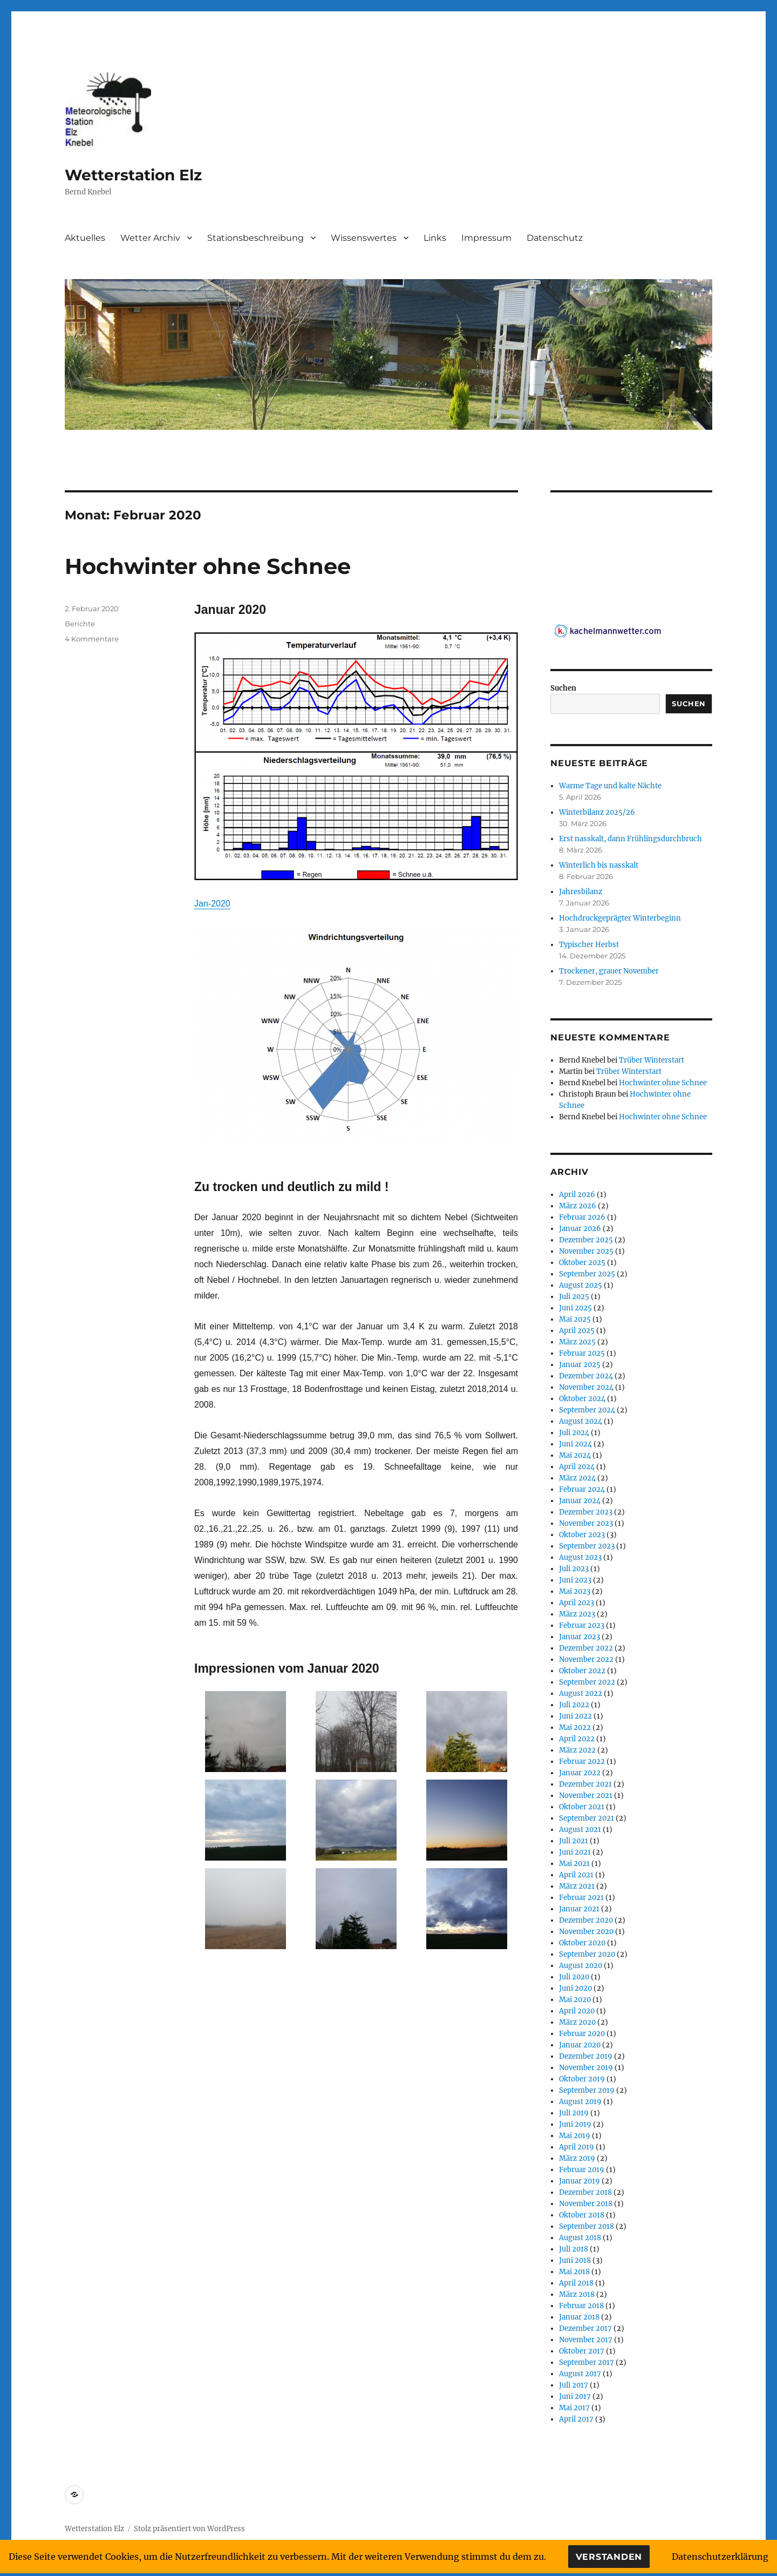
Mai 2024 (575, 1455)
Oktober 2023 (582, 1534)
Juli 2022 (574, 1704)
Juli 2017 (573, 2385)
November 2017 (585, 2339)
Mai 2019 (574, 2135)
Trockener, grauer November (609, 971)
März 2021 (577, 1886)
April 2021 (576, 1874)
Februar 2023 (581, 1625)
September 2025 (587, 1274)
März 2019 (577, 2158)
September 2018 (586, 2226)
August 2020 (580, 1965)
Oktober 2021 (581, 1806)
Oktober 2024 (582, 1398)
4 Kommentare (92, 638)
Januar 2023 (579, 1636)
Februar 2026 (582, 1217)
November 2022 (586, 1659)
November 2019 (586, 2067)
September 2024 (587, 1410)
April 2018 (576, 2283)
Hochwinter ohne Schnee (208, 566)
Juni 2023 (575, 1580)
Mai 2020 (575, 1999)
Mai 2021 (574, 1863)
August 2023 (580, 1557)
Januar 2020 (580, 2045)
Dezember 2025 (586, 1240)
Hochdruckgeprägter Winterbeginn (620, 918)
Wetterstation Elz (133, 175)
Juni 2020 (575, 1988)
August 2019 (580, 2101)
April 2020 (577, 2011)
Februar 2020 (582, 2033)
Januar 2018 (579, 2317)
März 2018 (577, 2294)
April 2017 (576, 2419)
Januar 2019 (579, 2181)
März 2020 (577, 2022)
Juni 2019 (575, 2124)
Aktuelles (85, 238)
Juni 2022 (575, 1716)
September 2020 (587, 1954)
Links (435, 238)
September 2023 (587, 1546)
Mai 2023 (574, 1591)
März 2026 (577, 1206)
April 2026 (577, 1194)
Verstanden (609, 2557)
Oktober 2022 (582, 1670)
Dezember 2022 (586, 1648)
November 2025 (586, 1251)
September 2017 (586, 2362)
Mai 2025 (575, 1319)
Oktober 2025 (582, 1262)
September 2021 (586, 1818)
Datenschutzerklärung (720, 2556)
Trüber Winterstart (651, 1060)
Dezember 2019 (585, 2056)
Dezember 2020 (586, 1920)
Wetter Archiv (150, 238)
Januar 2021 (579, 1909)
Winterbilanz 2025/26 (597, 812)
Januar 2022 (580, 1772)
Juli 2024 (574, 1432)
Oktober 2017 (581, 2351)
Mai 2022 (575, 1727)
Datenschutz (555, 238)
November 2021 (585, 1795)
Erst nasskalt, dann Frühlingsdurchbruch (630, 838)
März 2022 (577, 1750)
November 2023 (586, 1523)
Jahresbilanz (580, 891)
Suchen (563, 688)
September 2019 (587, 2090)
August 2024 (580, 1421)
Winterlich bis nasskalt (598, 865)
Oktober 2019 (582, 2079)
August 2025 (580, 1285)
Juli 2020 (574, 1977)
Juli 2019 (574, 2113)
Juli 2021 (573, 1840)
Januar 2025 (580, 1364)
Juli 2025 (574, 1296)
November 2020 (586, 1931)
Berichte (80, 623)
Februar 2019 (581, 2169)
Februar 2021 (581, 1897)
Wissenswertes (364, 238)
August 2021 (580, 1829)
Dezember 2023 (585, 1512)
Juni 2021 (575, 1852)
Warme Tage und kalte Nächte (610, 785)
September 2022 (587, 1682)
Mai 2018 (574, 2271)
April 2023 (576, 1602)
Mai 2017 (574, 2407)
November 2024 (586, 1387)
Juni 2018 (575, 2260)
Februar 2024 (582, 1489)
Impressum (486, 238)
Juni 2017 (575, 2396)
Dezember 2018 (585, 2192)
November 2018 (585, 2203)
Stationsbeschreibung (255, 238)
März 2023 (577, 1614)
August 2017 (580, 2373)
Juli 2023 (574, 1568)
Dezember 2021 (585, 1784)
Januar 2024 (580, 1500)
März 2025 (577, 1342)
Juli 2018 (573, 2249)
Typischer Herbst (589, 944)
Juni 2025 (575, 1308)
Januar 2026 (580, 1228)
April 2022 (577, 1738)
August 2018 (580, 2237)
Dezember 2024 (586, 1376)
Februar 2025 (582, 1353)
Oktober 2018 (581, 2215)
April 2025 (577, 1330)
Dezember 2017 (585, 2328)
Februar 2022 (582, 1761)
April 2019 (576, 2147)
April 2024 (577, 1466)
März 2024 (577, 1478)
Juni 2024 (575, 1444)
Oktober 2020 (582, 1943)
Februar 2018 (581, 2305)
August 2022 (580, 1693)
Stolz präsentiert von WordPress (189, 2528)
